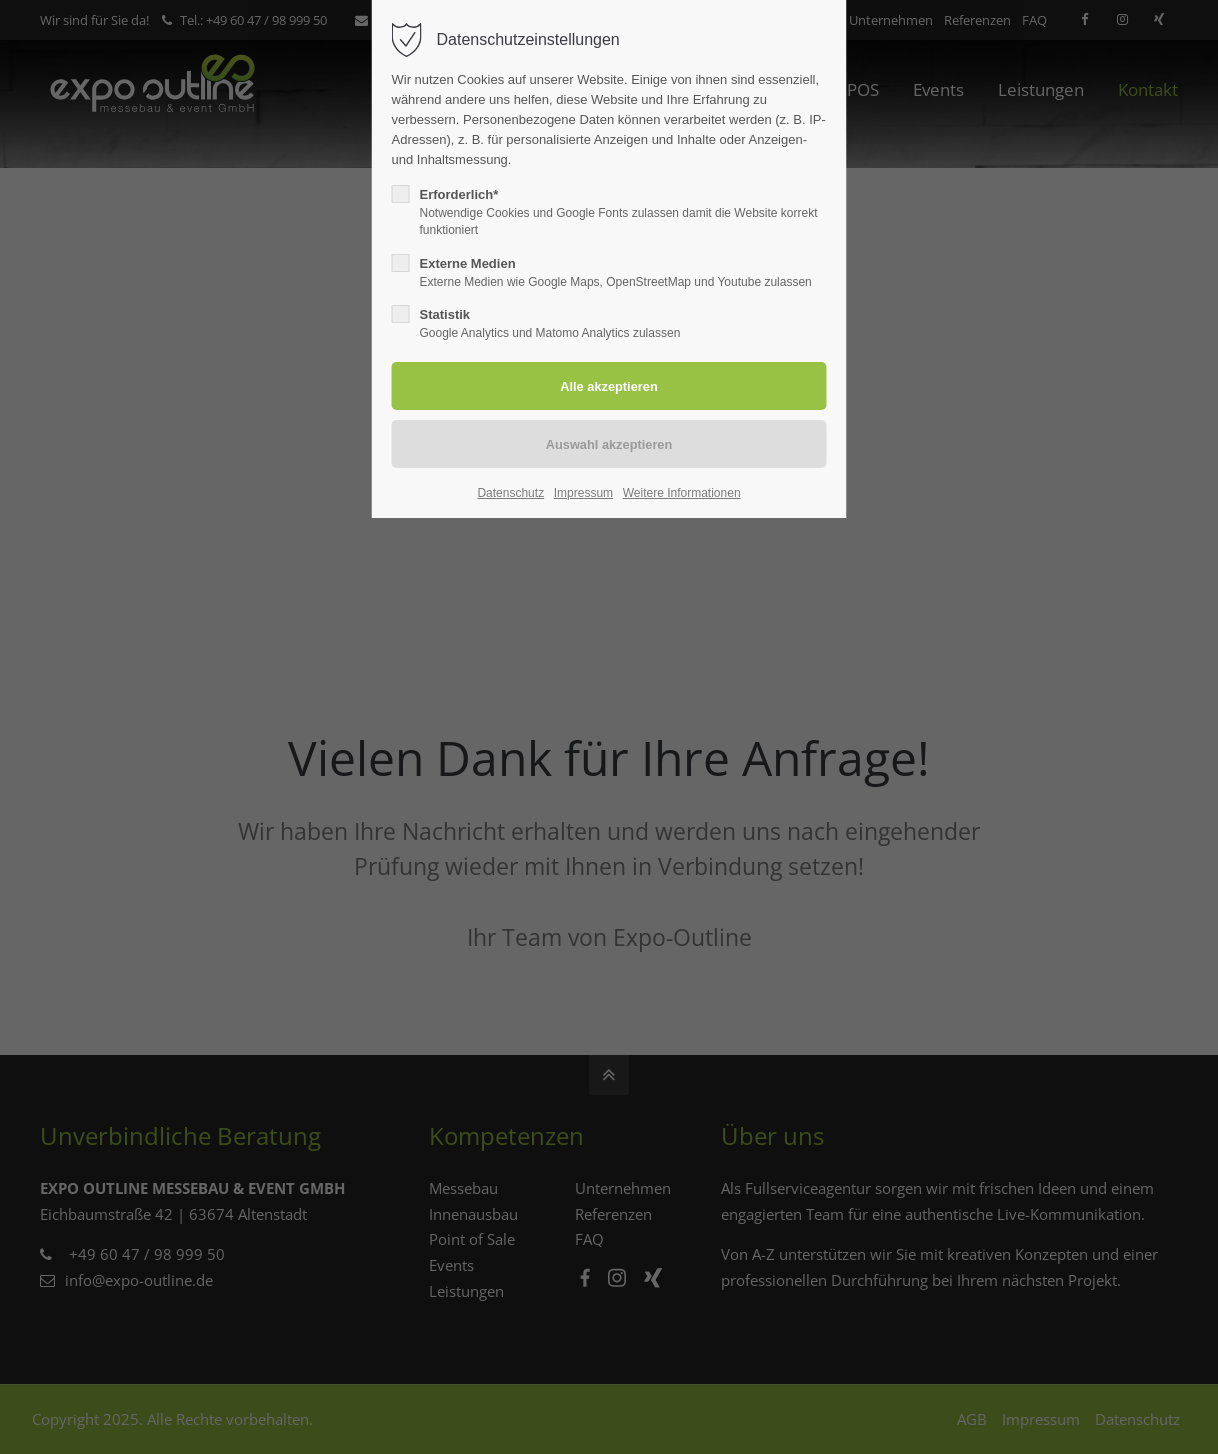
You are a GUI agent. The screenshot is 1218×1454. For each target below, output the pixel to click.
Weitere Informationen (682, 493)
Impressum (583, 493)
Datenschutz (510, 493)
